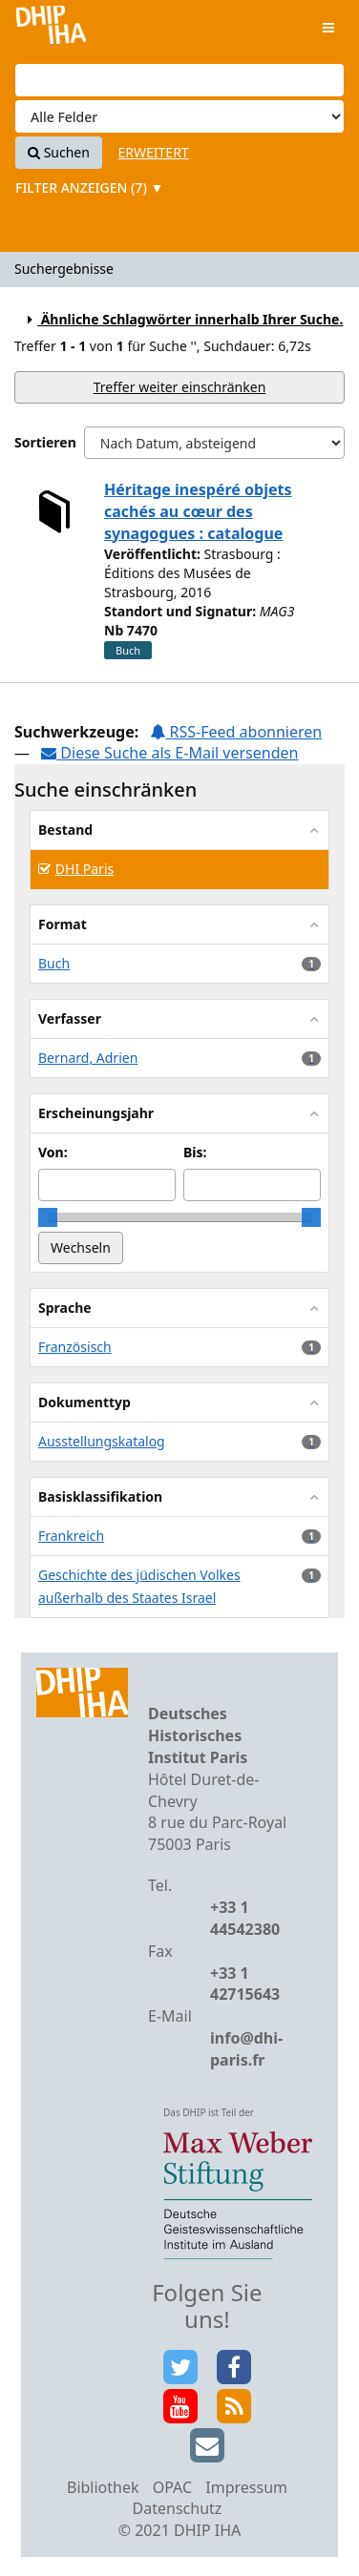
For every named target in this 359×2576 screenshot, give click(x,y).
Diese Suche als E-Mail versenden (169, 752)
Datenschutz (177, 2508)
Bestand (65, 830)
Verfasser (69, 1018)
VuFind (51, 29)
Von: (53, 1152)
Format (62, 924)
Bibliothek (103, 2487)
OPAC (172, 2487)
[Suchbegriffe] (179, 80)
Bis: (194, 1152)
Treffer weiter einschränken (180, 387)
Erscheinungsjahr (96, 1113)
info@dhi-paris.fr (246, 2048)
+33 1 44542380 (245, 1918)
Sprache (65, 1307)
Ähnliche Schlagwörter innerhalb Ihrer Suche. (182, 319)
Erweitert (153, 152)
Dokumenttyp (84, 1402)
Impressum (246, 2487)
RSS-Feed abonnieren (236, 731)
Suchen (59, 152)
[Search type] (179, 116)
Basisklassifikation (100, 1496)
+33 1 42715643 (245, 1984)
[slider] (47, 1217)
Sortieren (45, 442)
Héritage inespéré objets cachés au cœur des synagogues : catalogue (197, 511)
